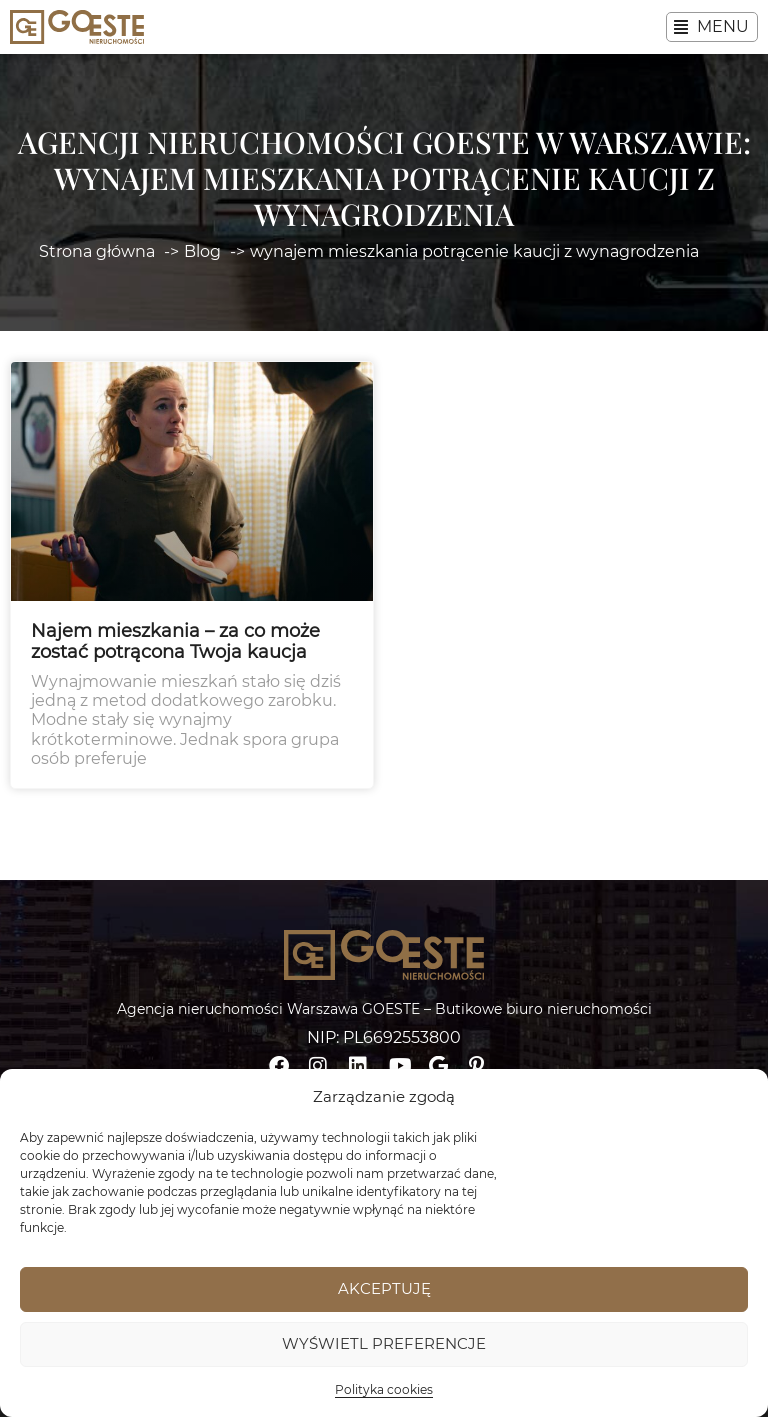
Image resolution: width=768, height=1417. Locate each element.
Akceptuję (384, 1288)
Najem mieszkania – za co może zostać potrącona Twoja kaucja (175, 642)
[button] (712, 27)
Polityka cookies (384, 1389)
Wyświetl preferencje (384, 1343)
